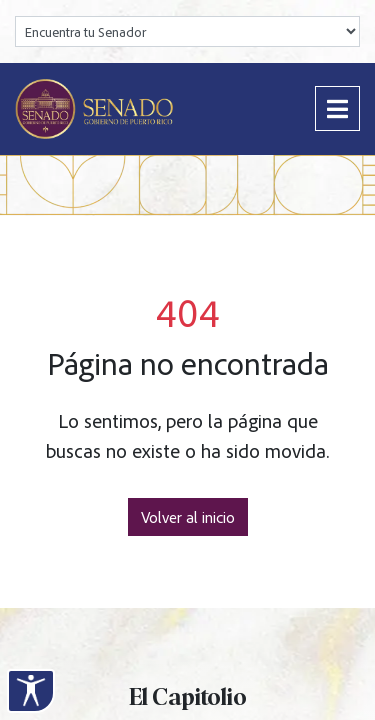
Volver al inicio (188, 517)
